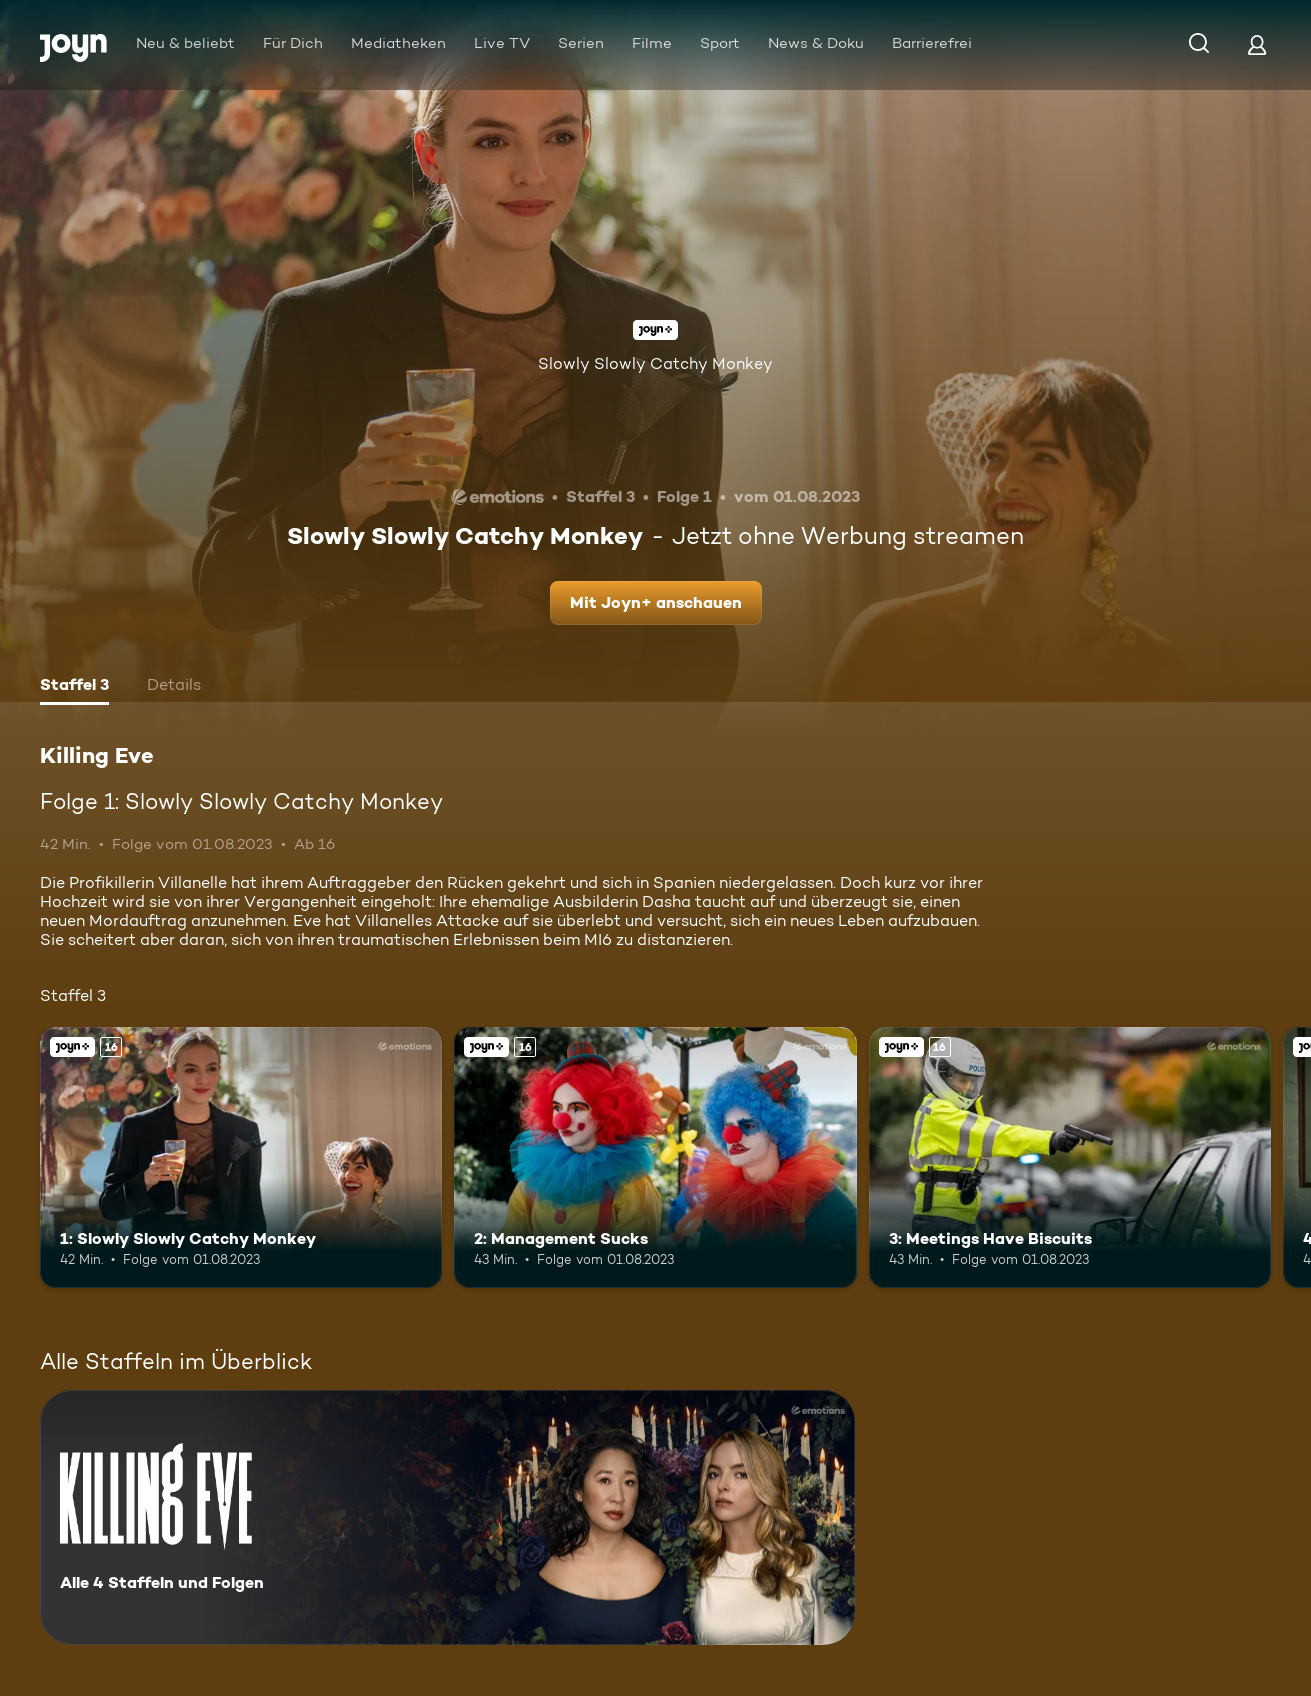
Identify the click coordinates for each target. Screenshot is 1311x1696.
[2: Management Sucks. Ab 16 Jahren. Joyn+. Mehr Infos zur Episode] (655, 1158)
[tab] (74, 687)
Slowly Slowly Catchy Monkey (655, 363)
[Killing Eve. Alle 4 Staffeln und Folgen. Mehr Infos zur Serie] (447, 1517)
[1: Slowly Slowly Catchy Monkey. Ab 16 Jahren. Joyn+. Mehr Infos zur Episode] (241, 1158)
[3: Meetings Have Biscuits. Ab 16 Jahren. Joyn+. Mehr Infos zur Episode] (1070, 1158)
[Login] (1257, 44)
